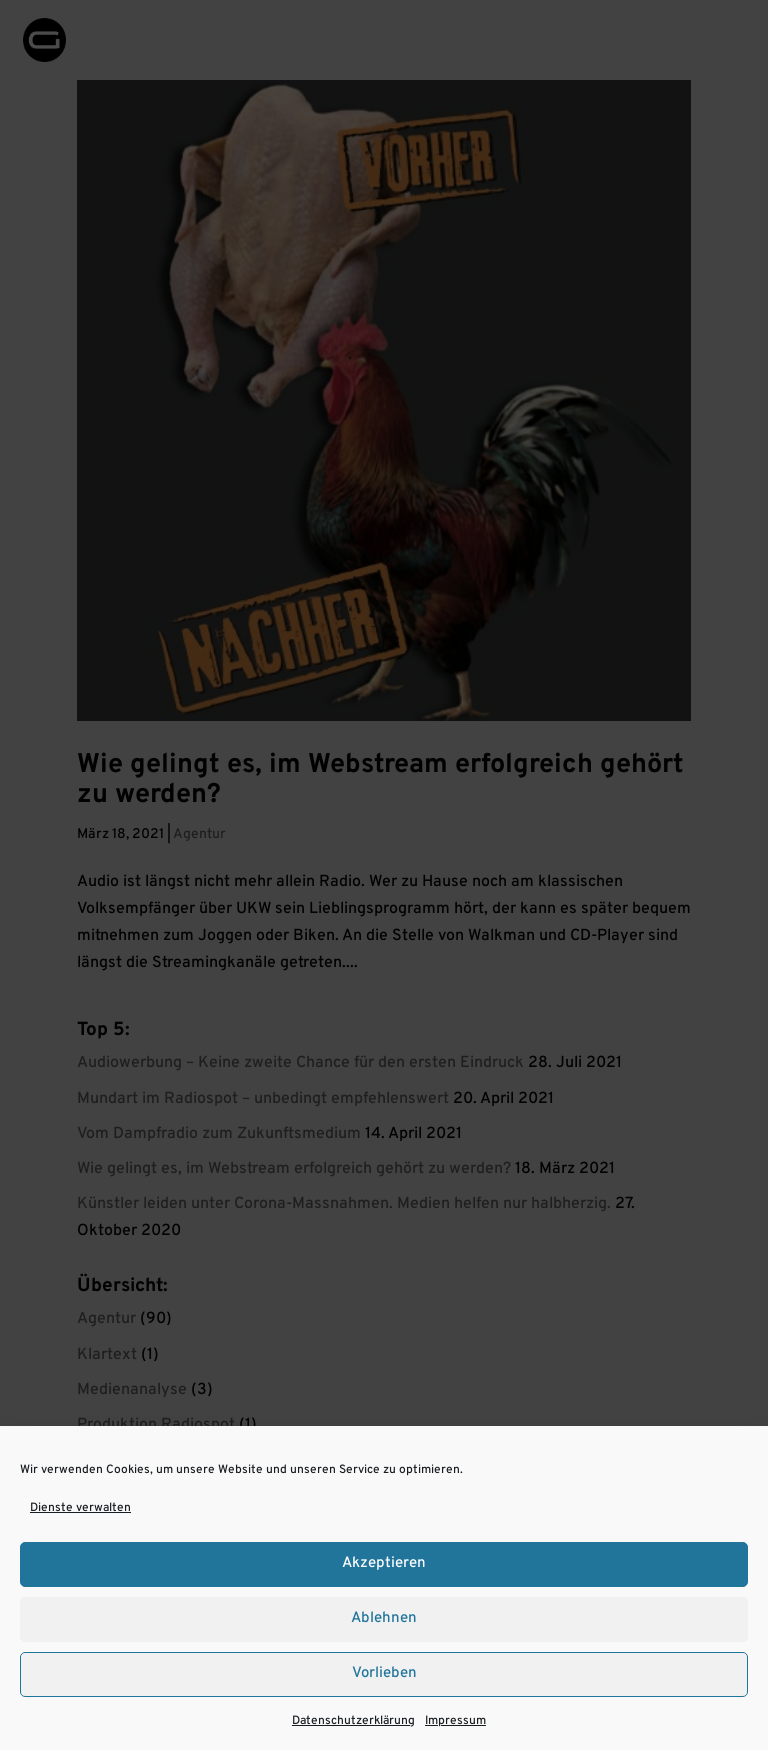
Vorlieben (384, 1673)
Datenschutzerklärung (353, 1721)
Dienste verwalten (80, 1508)
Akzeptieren (384, 1563)
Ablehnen (384, 1618)
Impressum (455, 1721)
